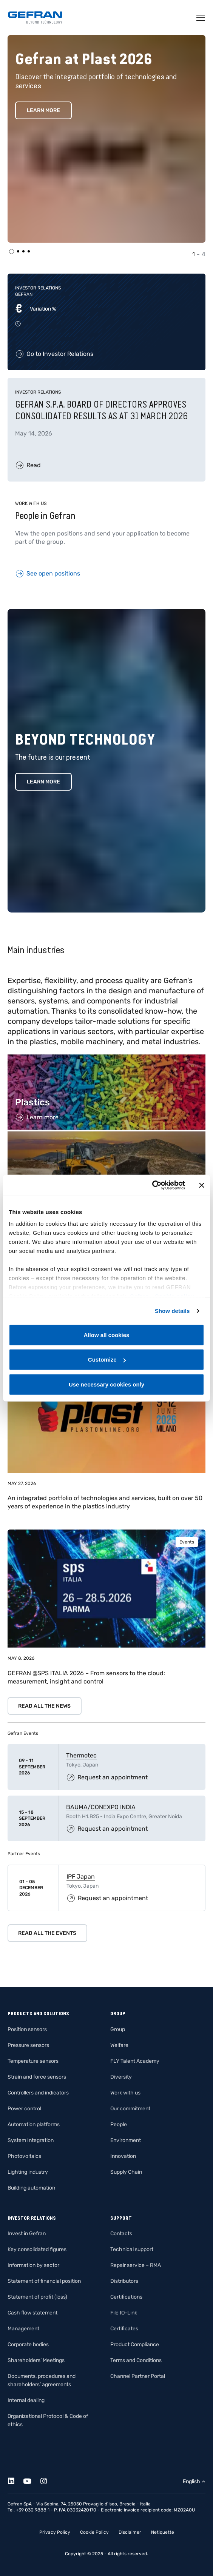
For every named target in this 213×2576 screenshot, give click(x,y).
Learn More (43, 110)
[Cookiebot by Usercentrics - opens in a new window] (152, 1185)
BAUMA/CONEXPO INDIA (101, 1807)
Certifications (126, 2297)
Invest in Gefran (27, 2233)
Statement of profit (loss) (37, 2297)
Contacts (121, 2233)
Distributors (124, 2281)
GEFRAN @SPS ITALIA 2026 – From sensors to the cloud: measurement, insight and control (86, 1677)
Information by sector (33, 2265)
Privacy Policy (54, 2532)
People (118, 2124)
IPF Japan (80, 1876)
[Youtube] (31, 2479)
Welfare (119, 2045)
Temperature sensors (33, 2061)
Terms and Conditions (136, 2360)
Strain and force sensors (37, 2077)
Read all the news (44, 1706)
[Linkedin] (15, 2479)
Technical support (131, 2249)
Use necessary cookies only (106, 1384)
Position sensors (27, 2029)
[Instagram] (48, 2479)
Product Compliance (134, 2344)
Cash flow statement (32, 2313)
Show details (172, 1311)
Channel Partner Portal (137, 2376)
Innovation (123, 2156)
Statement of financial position (44, 2281)
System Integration (31, 2140)
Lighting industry (28, 2172)
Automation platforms (34, 2124)
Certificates (124, 2328)
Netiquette (162, 2532)
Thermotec (81, 1755)
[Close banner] (201, 1185)
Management (23, 2328)
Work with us (125, 2093)
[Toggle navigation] (200, 17)
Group (117, 2029)
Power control (24, 2108)
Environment (125, 2140)
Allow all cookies (107, 1334)
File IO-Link (123, 2313)
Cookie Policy (94, 2532)
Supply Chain (126, 2172)
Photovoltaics (24, 2156)
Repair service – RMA (135, 2265)
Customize (107, 1359)
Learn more (43, 782)
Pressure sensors (28, 2045)
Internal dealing (26, 2400)
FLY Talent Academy (134, 2061)
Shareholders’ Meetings (36, 2360)
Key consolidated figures (37, 2249)
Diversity (121, 2077)
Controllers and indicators (38, 2093)
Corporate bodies (28, 2344)
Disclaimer (130, 2532)
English (191, 2481)
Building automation (31, 2188)
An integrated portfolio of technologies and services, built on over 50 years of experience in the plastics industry (105, 1502)
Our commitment (130, 2108)
